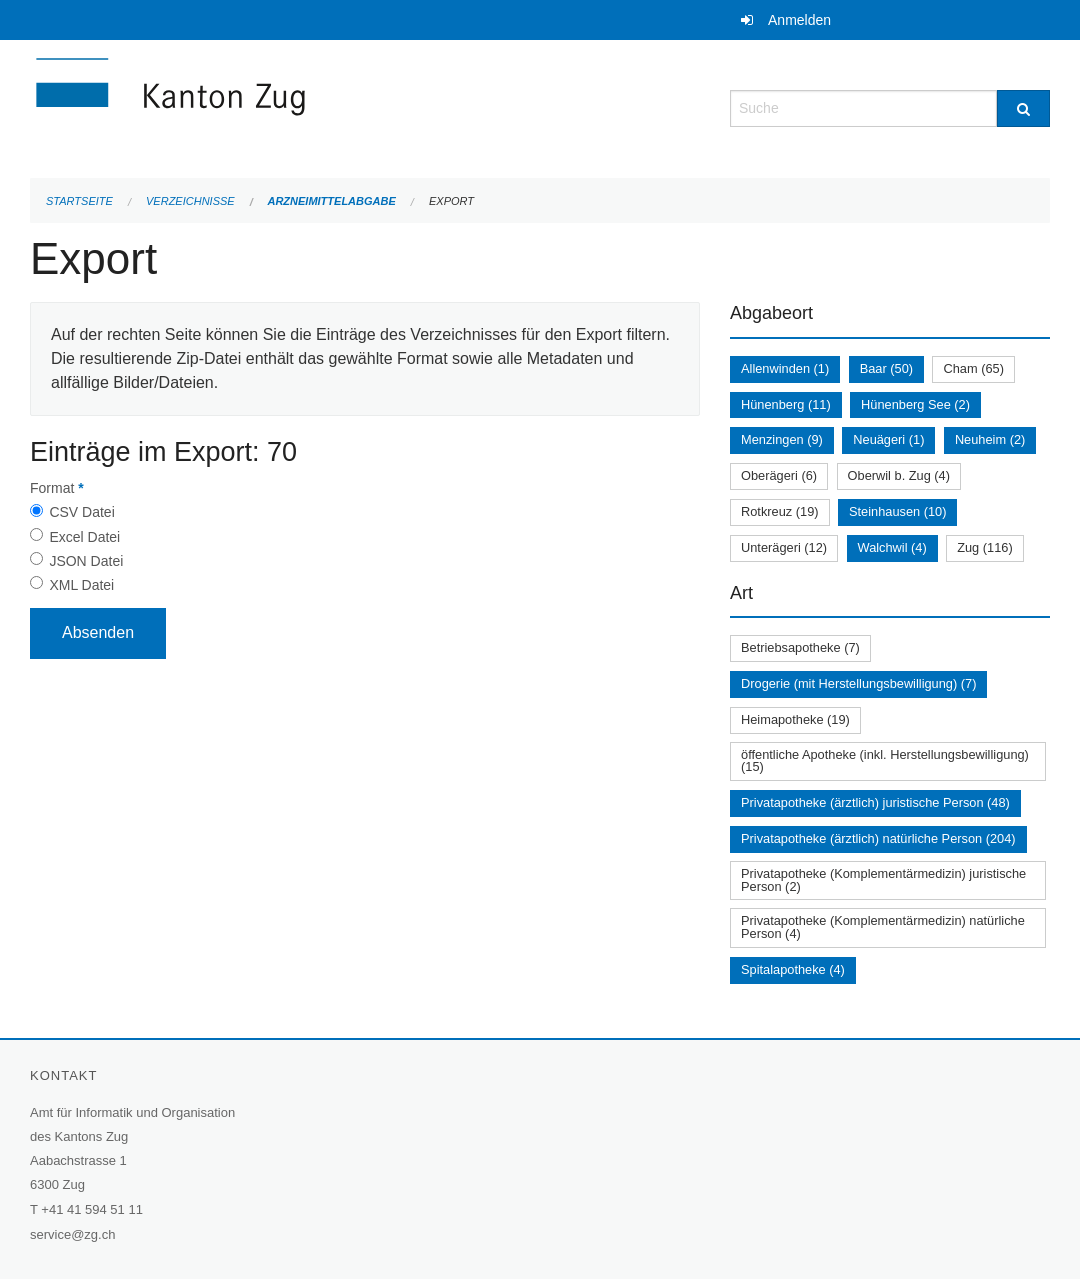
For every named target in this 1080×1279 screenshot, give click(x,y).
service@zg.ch (72, 1234)
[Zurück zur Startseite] (290, 106)
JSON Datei (86, 561)
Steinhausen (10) (897, 511)
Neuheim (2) (990, 439)
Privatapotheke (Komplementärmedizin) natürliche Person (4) (883, 927)
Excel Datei (84, 537)
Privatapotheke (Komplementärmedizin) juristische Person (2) (883, 880)
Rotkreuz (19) (780, 511)
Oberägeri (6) (779, 475)
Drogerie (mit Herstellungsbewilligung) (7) (858, 683)
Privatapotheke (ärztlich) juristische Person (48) (875, 802)
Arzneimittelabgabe (331, 201)
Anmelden (799, 20)
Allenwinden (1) (785, 368)
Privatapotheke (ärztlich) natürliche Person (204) (878, 838)
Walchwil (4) (892, 547)
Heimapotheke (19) (795, 719)
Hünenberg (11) (786, 404)
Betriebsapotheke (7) (800, 647)
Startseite (79, 201)
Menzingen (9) (782, 439)
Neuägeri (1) (888, 439)
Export (451, 201)
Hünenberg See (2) (915, 404)
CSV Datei (81, 512)
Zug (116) (984, 547)
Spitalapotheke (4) (793, 969)
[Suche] (1023, 108)
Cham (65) (973, 368)
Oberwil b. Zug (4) (899, 475)
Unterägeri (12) (784, 547)
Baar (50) (886, 368)
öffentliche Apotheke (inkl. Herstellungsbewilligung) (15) (885, 761)
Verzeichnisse (190, 201)
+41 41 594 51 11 (92, 1209)
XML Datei (81, 585)
